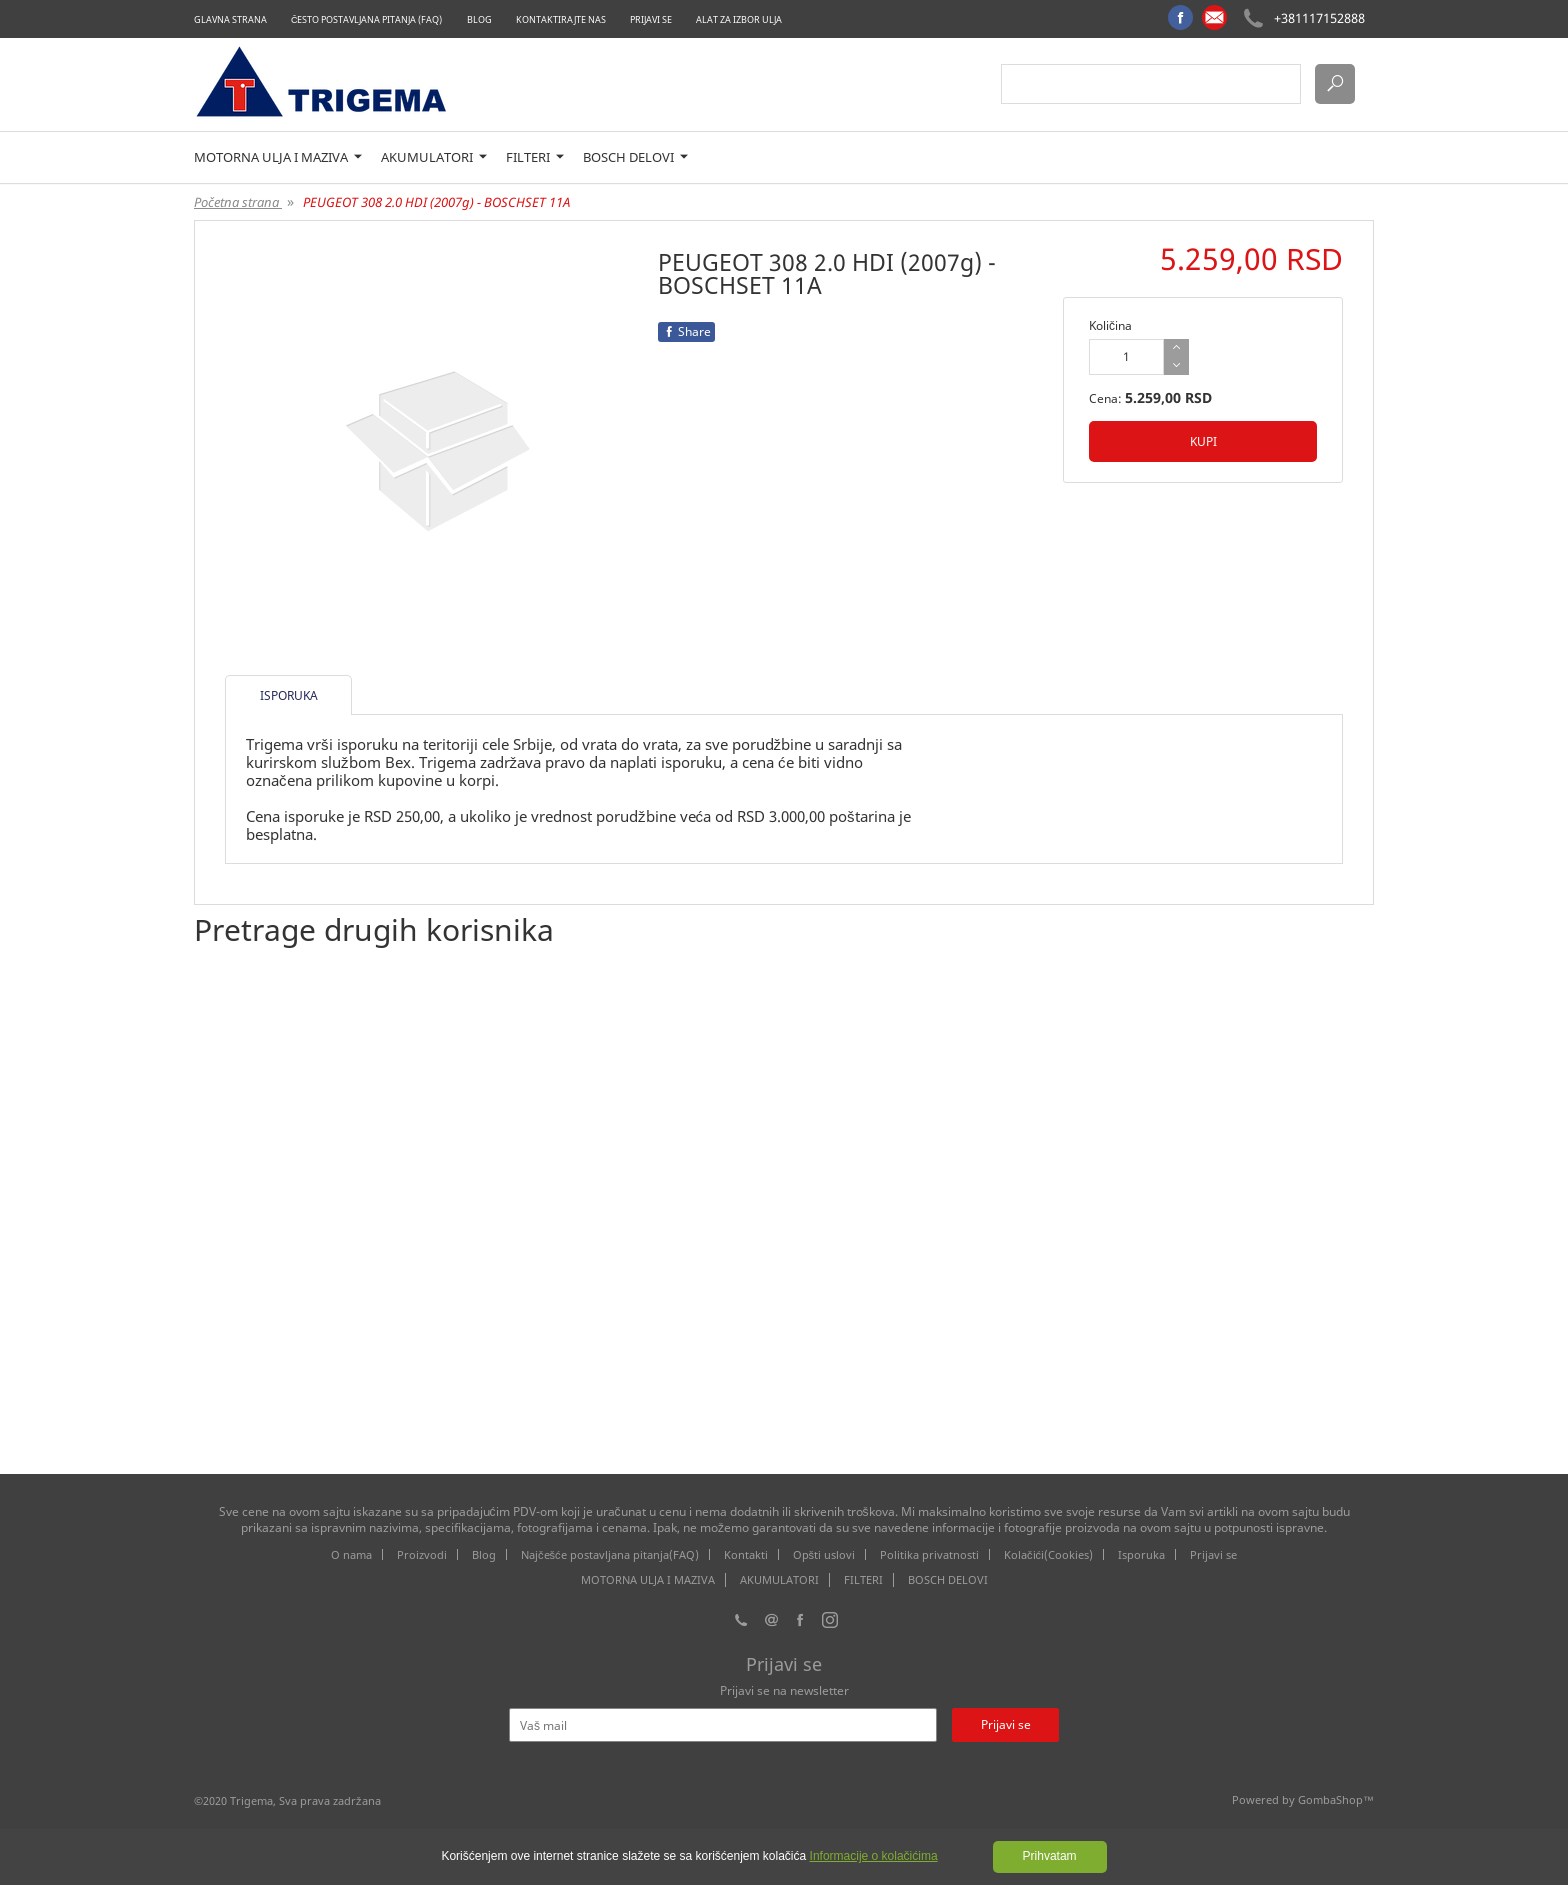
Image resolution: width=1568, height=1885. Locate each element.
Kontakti (746, 1554)
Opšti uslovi (824, 1554)
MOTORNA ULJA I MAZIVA (278, 157)
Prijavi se (651, 19)
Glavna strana (230, 19)
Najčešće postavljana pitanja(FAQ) (610, 1554)
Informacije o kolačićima (874, 1856)
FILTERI (535, 157)
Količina (1110, 325)
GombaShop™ (1336, 1799)
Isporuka (1141, 1554)
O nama (351, 1554)
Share (686, 331)
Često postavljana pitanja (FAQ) (367, 19)
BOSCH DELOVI (635, 157)
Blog (479, 19)
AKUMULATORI (434, 157)
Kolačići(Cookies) (1048, 1554)
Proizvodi (422, 1554)
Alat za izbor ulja (739, 19)
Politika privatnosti (929, 1554)
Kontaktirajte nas (561, 19)
